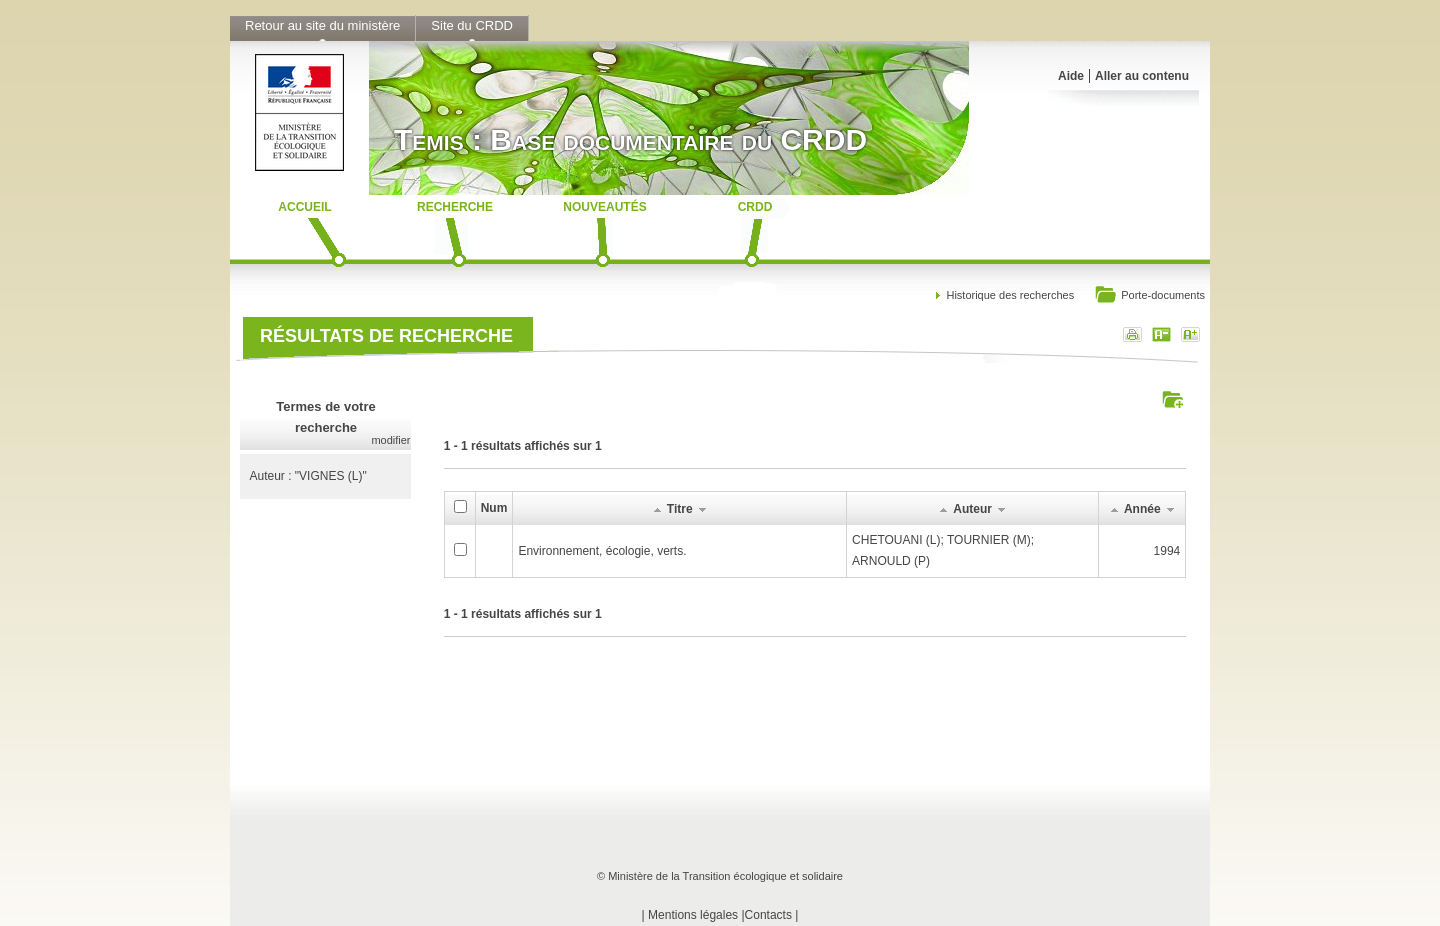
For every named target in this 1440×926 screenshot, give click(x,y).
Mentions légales (693, 915)
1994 (1167, 551)
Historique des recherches (1010, 295)
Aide (1071, 76)
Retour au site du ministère (322, 25)
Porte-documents (1149, 296)
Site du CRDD (472, 25)
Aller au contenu (1142, 76)
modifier (390, 440)
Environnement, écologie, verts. (602, 551)
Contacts (768, 915)
